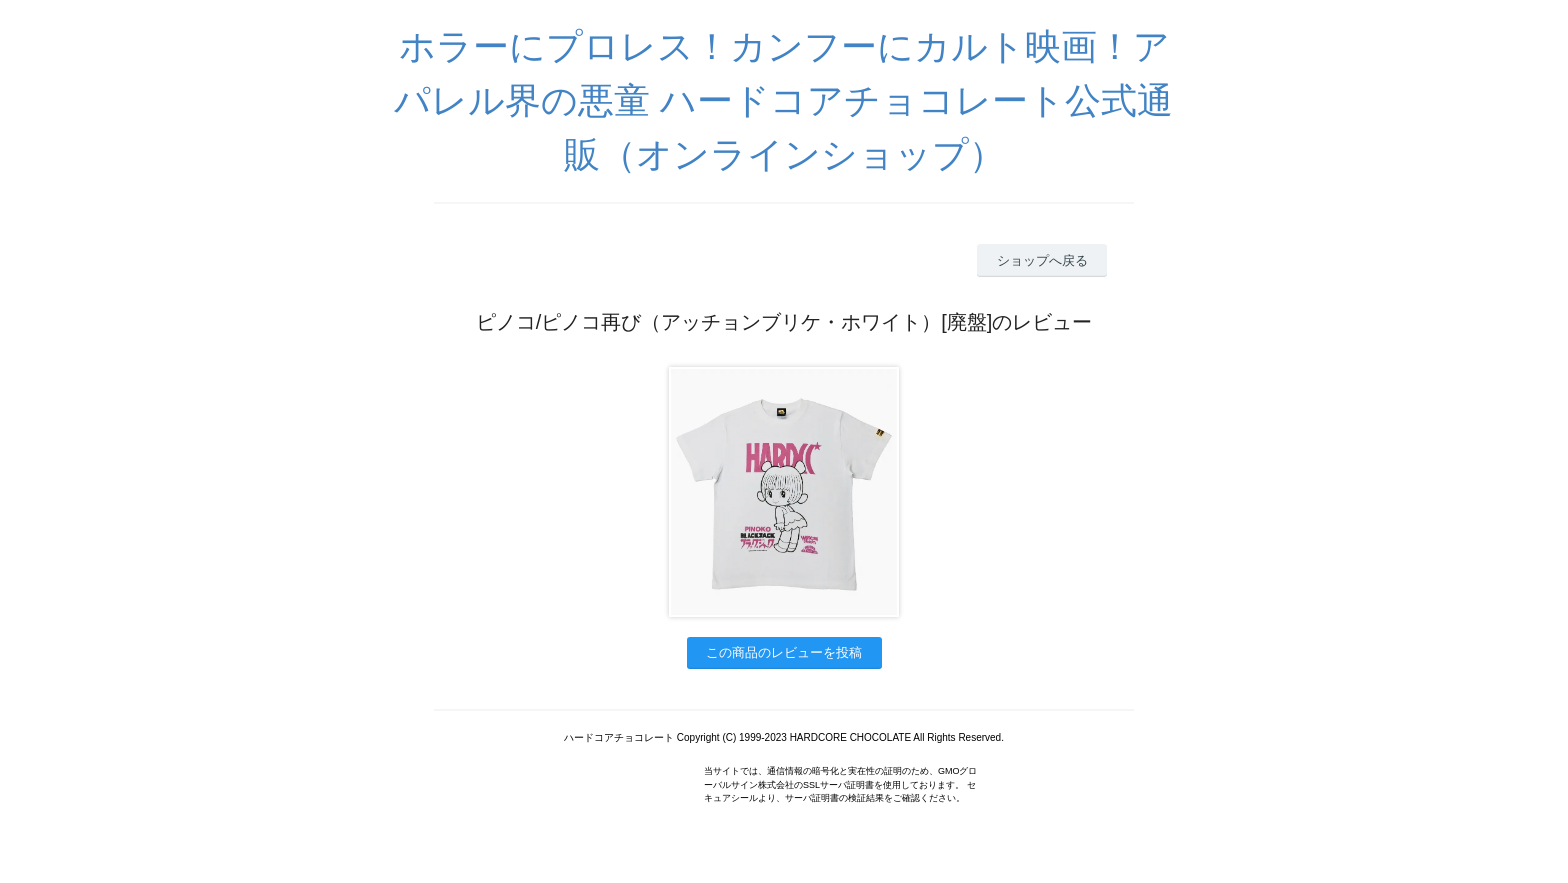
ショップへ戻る (1042, 260)
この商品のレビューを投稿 (784, 652)
